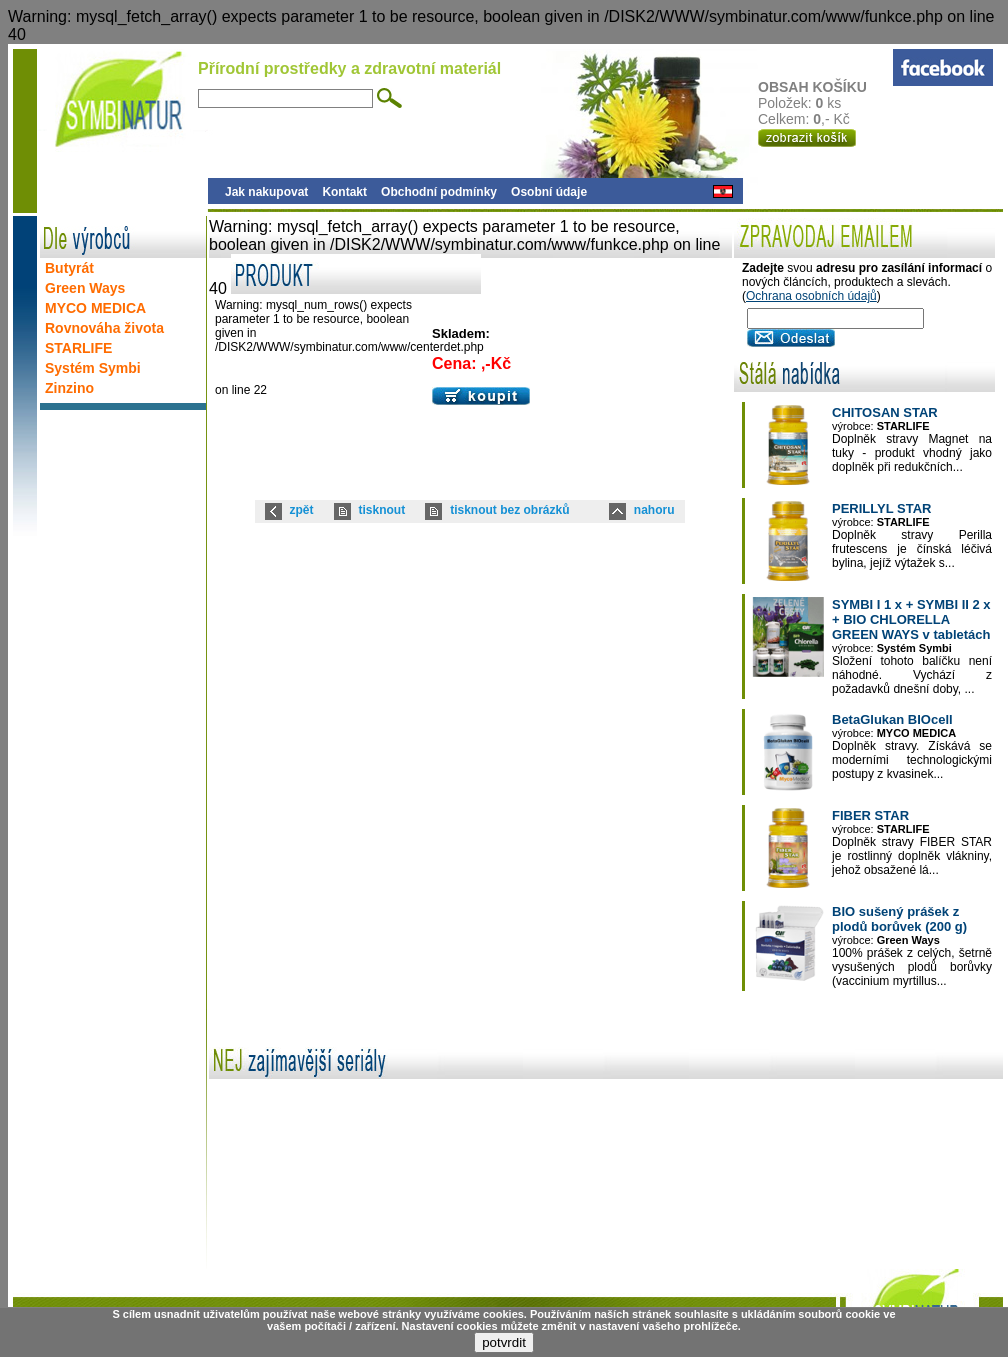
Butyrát (69, 268)
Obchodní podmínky (439, 192)
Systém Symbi (93, 368)
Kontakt (344, 192)
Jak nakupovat (266, 192)
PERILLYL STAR (881, 508)
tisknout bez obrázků (509, 510)
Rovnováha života (104, 328)
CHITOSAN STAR (885, 412)
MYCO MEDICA (95, 308)
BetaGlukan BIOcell (892, 719)
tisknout (382, 510)
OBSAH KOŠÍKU (824, 87)
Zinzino (69, 388)
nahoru (654, 510)
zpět (302, 510)
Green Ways (85, 288)
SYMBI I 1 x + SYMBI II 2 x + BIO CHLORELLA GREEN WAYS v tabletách (911, 619)
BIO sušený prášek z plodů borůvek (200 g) (899, 919)
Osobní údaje (549, 192)
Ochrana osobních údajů (811, 296)
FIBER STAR (870, 815)
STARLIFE (78, 348)
